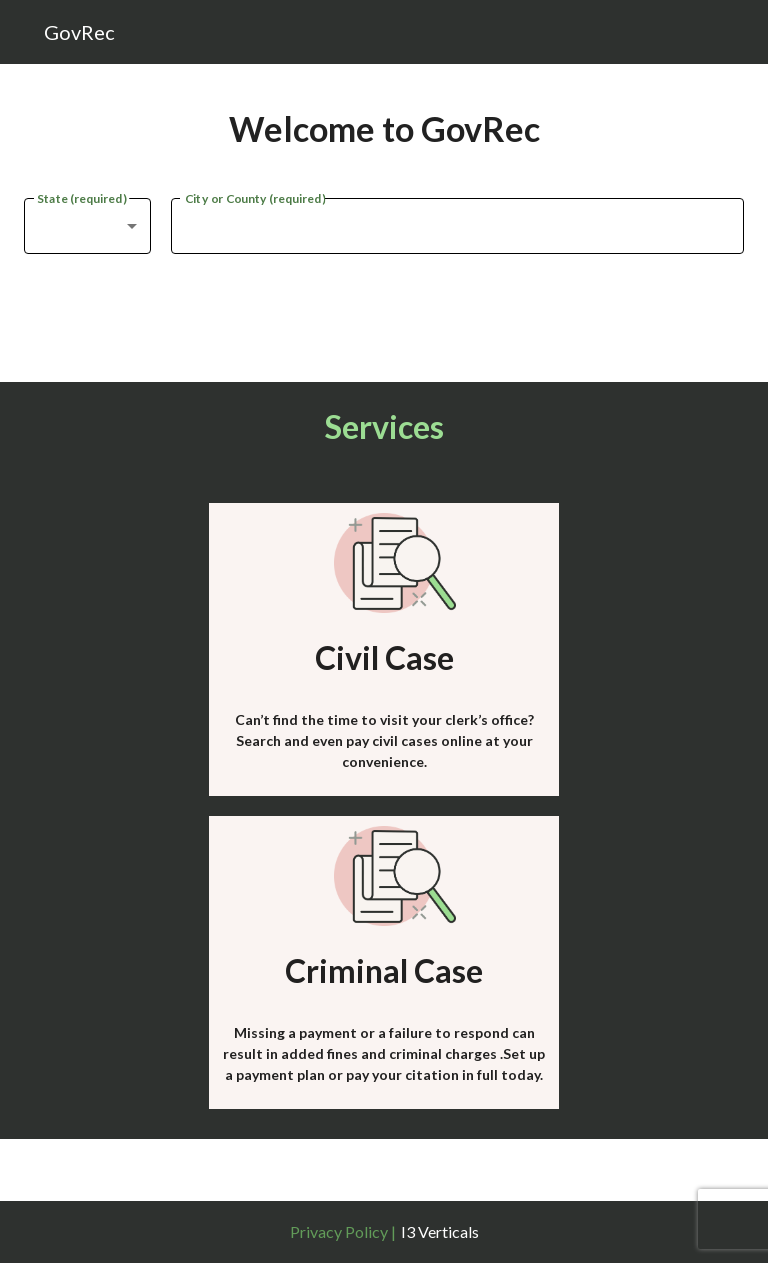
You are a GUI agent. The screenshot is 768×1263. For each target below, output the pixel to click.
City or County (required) (255, 197)
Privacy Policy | (343, 1231)
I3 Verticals (440, 1231)
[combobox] (87, 226)
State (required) (81, 197)
